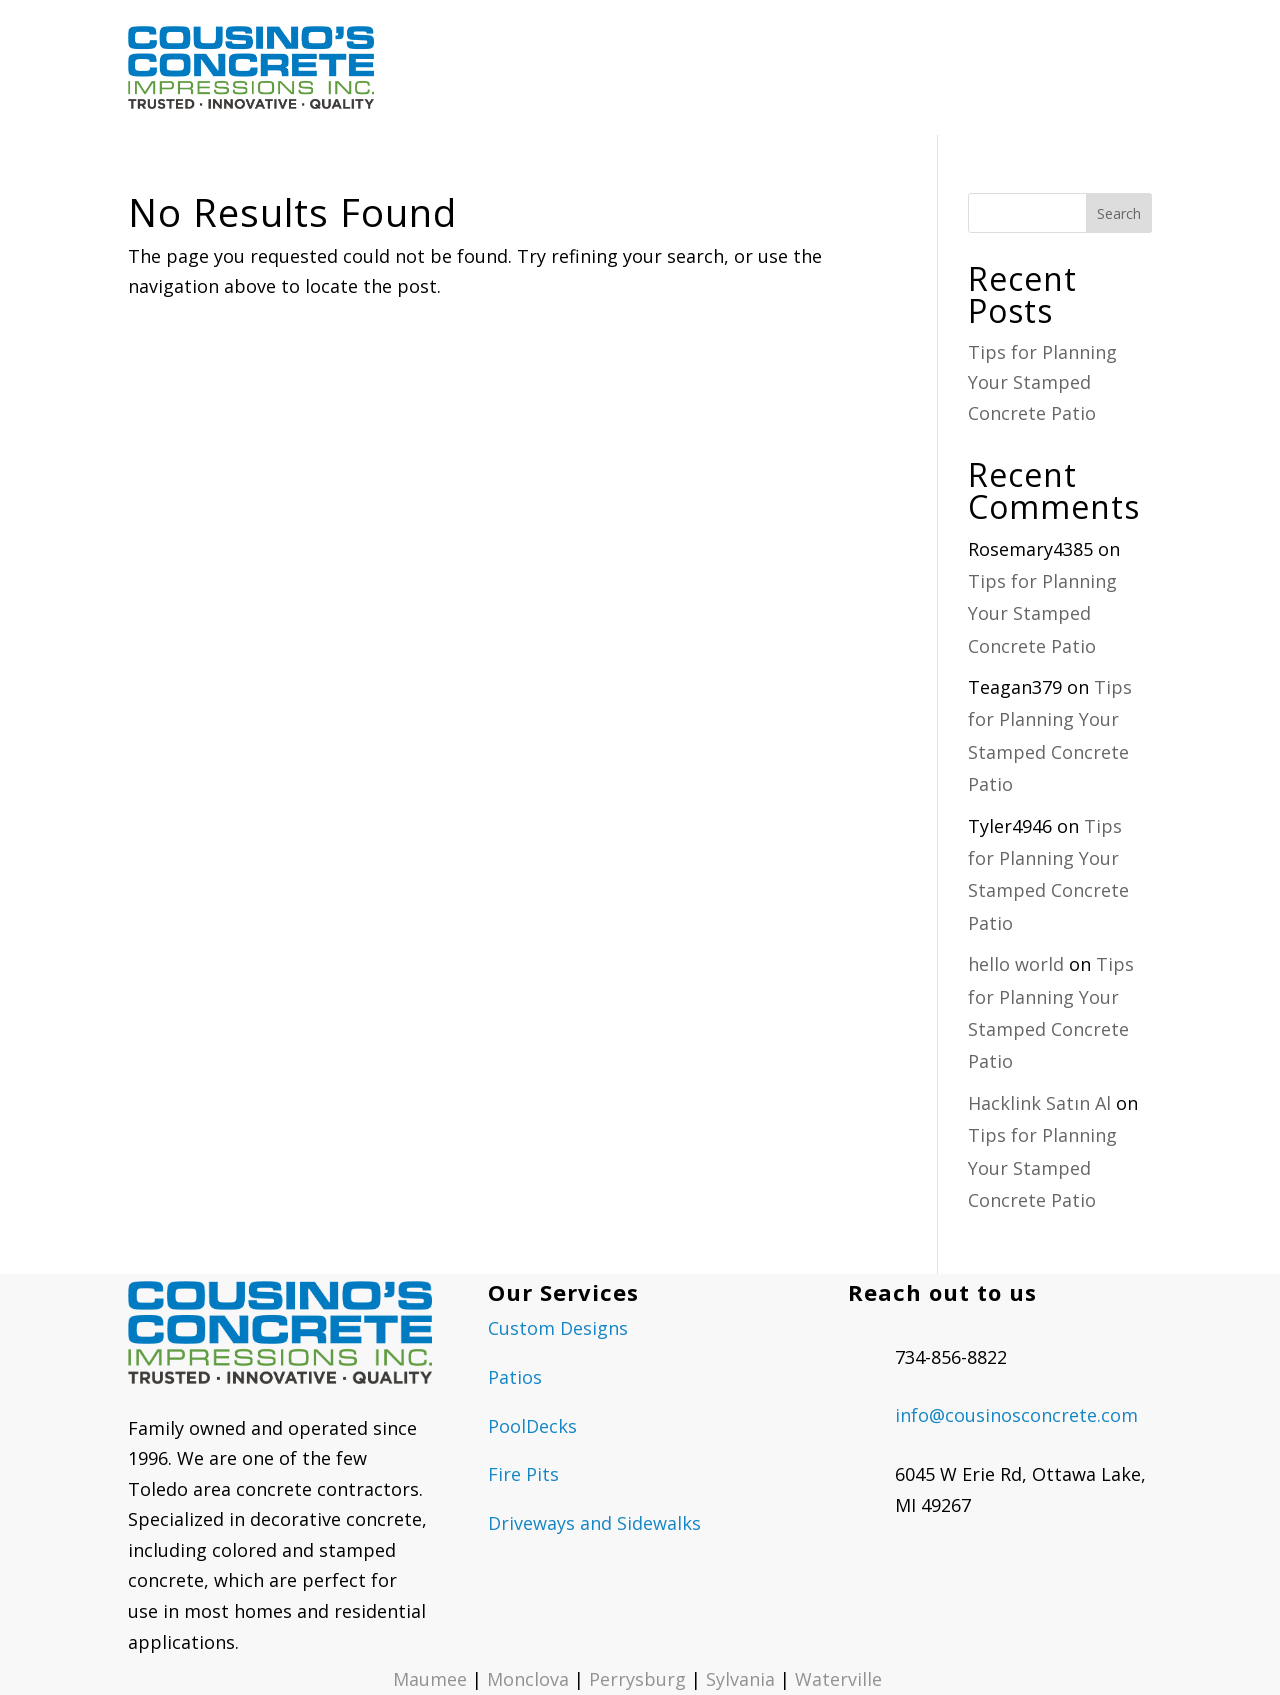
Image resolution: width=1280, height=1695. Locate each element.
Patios (515, 1377)
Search (1119, 213)
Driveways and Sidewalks (594, 1523)
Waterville (841, 1679)
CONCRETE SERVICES (622, 67)
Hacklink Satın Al (1039, 1103)
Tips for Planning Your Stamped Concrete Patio (1042, 382)
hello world (1016, 964)
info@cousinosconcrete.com (1016, 1415)
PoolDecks (532, 1426)
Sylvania (740, 1679)
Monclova (528, 1679)
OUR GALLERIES (796, 67)
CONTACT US (1103, 67)
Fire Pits (523, 1474)
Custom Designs (558, 1328)
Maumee (430, 1679)
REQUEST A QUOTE (963, 67)
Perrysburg (637, 1679)
